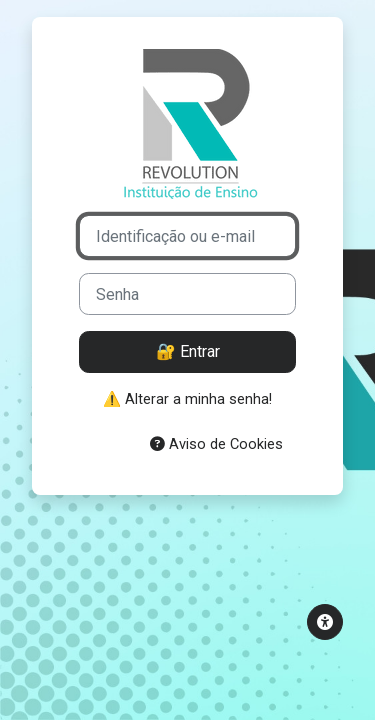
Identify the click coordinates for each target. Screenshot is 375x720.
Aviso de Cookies (216, 444)
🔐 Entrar (188, 351)
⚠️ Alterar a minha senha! (187, 399)
